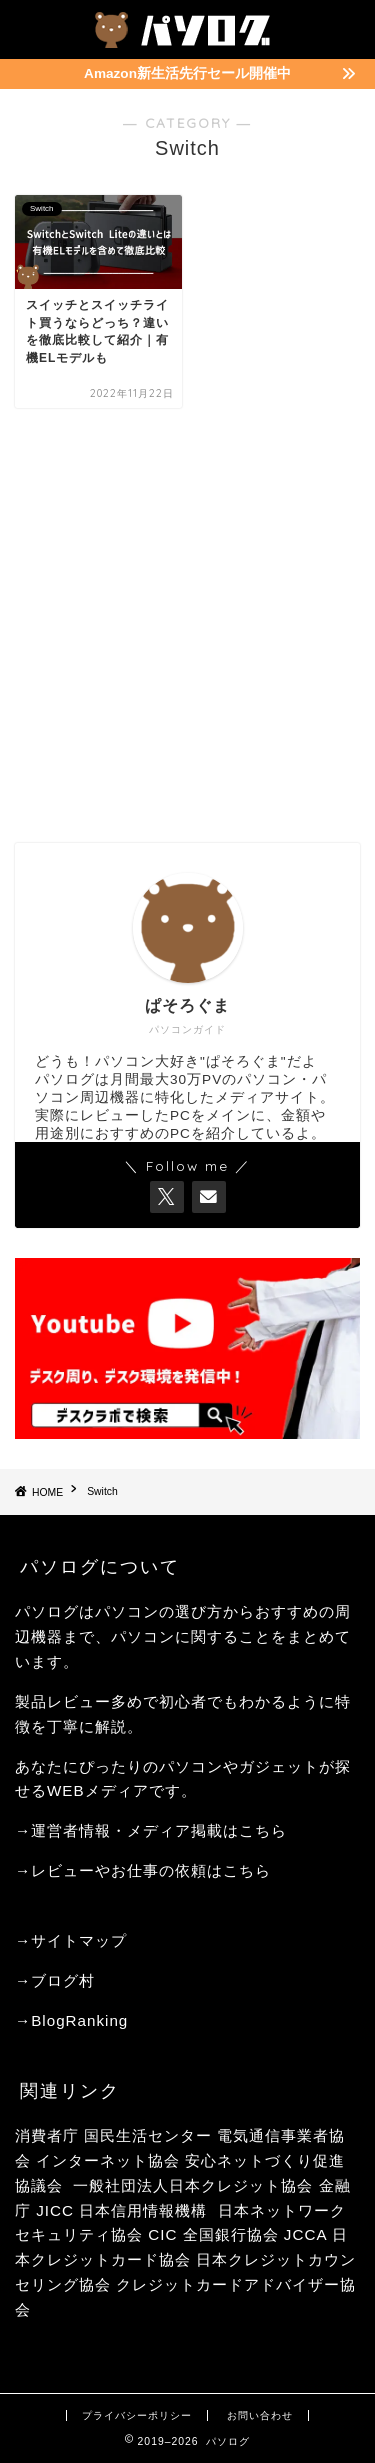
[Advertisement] (187, 625)
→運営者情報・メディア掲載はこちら (151, 1830)
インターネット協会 (108, 2160)
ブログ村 (63, 1980)
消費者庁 (47, 2135)
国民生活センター (148, 2135)
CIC (162, 2234)
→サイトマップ (71, 1940)
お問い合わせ (260, 2415)
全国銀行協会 (233, 2234)
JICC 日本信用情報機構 (121, 2210)
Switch (102, 1492)
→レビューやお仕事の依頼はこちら (143, 1870)
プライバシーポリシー (137, 2415)
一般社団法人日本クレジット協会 (193, 2185)
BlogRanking (79, 2020)
